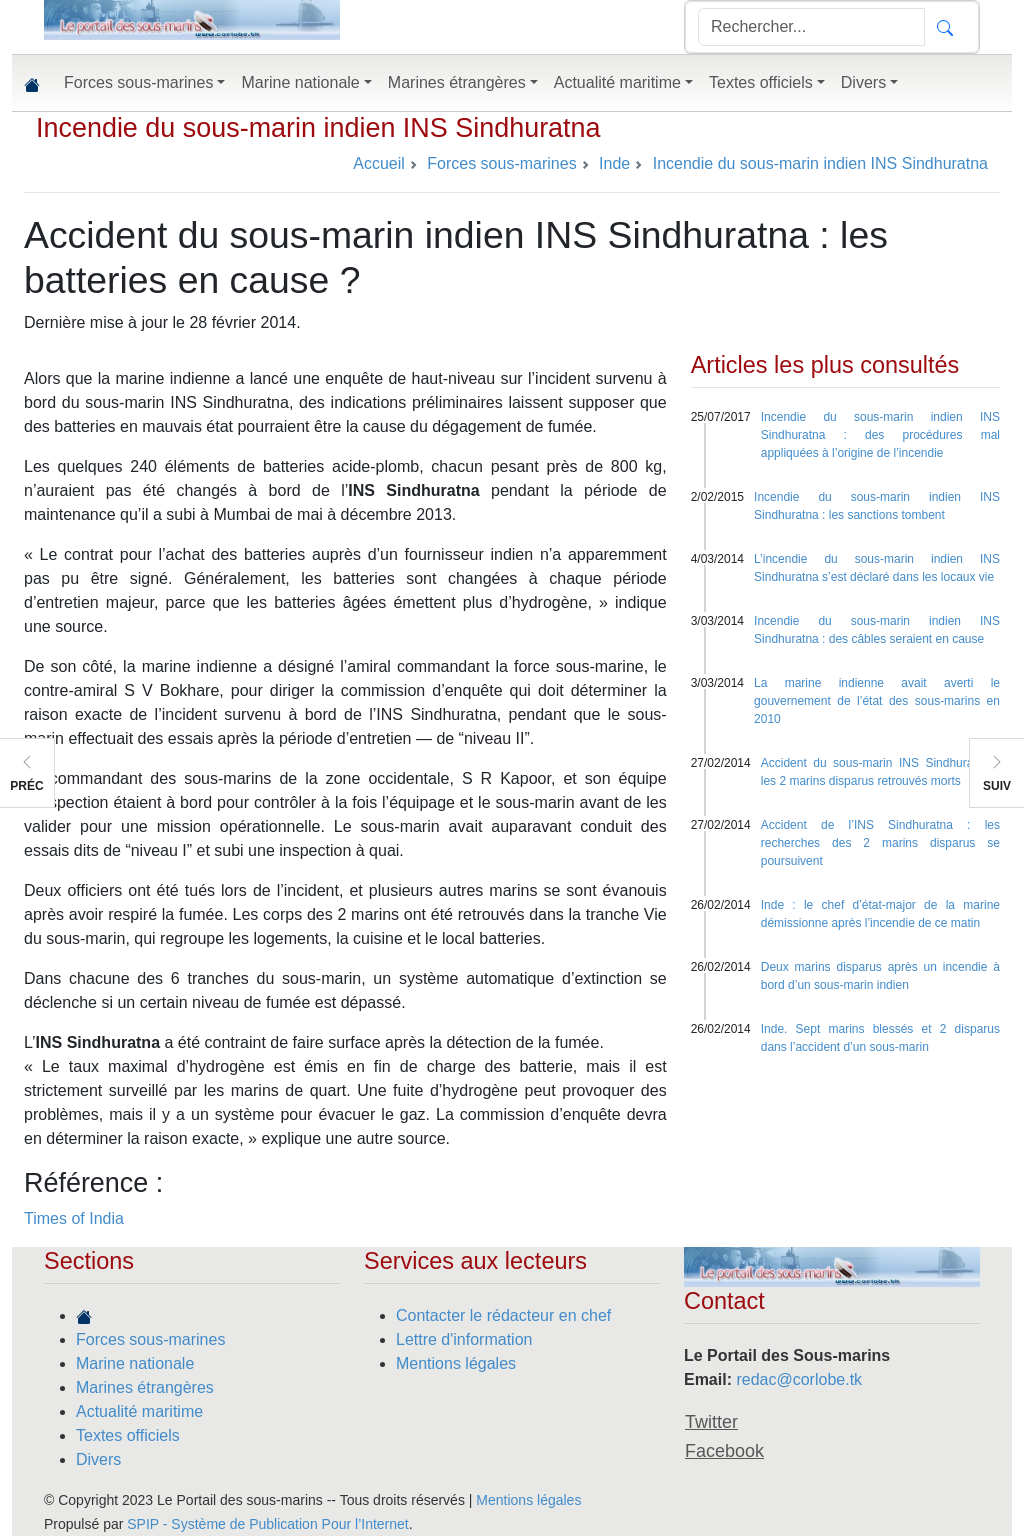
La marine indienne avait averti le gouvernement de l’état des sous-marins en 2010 (877, 701)
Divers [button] (863, 82)
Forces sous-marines (150, 1339)
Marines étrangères (145, 1387)
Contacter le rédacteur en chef (503, 1315)
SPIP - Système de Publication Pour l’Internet (267, 1524)
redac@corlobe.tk (799, 1379)
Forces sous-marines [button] (138, 82)
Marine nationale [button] (300, 82)
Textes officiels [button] (761, 82)
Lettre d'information (464, 1339)
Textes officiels (128, 1435)
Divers (98, 1459)
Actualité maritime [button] (617, 82)
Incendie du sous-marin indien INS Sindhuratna (318, 128)
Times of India (74, 1218)
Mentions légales (456, 1363)
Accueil (379, 163)
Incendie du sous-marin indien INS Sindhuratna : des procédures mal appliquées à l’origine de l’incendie (880, 435)
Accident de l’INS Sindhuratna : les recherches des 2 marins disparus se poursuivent (880, 843)
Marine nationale (135, 1363)
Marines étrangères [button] (457, 82)
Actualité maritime (139, 1411)
